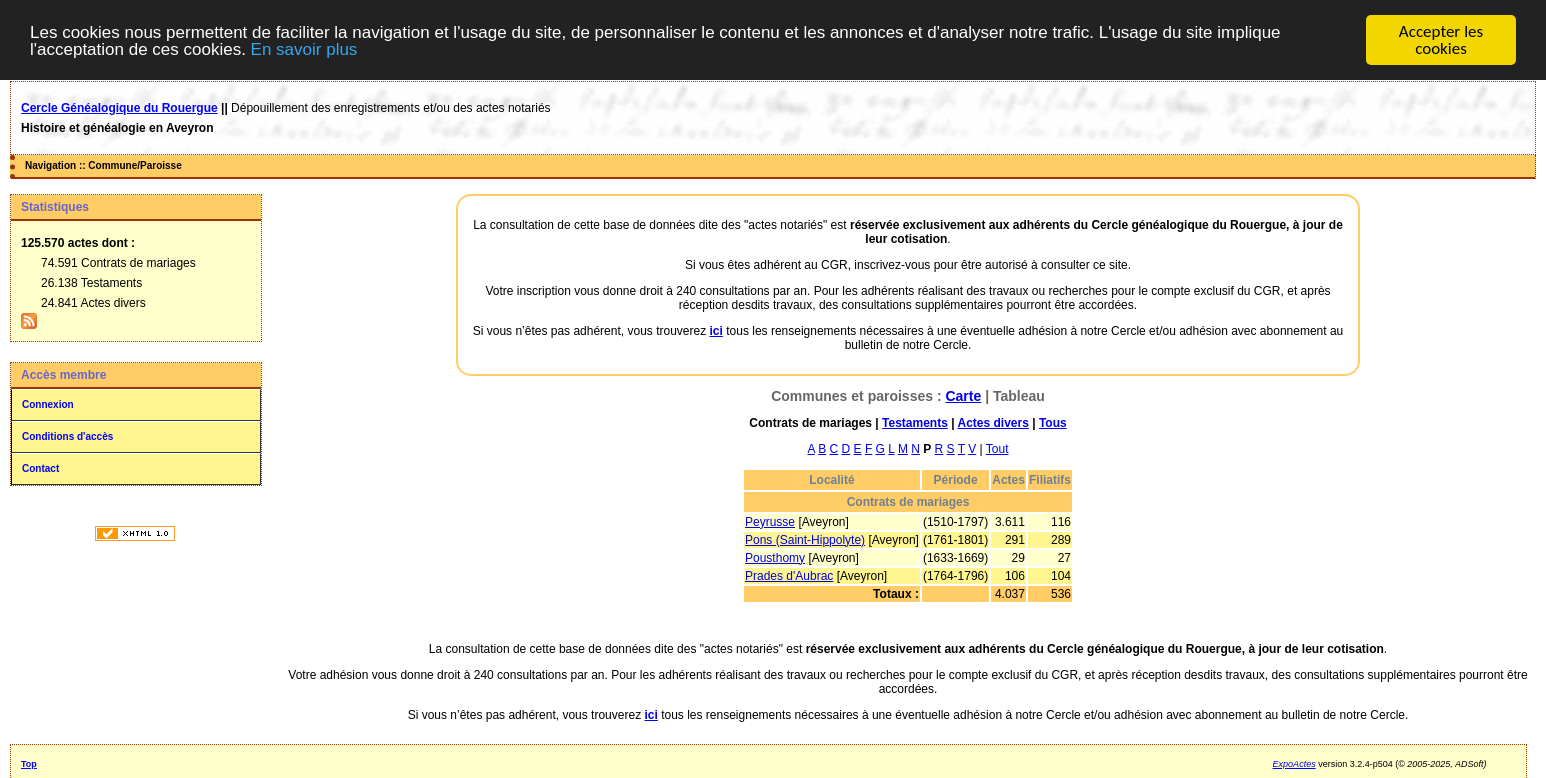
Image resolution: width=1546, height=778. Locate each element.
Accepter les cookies (1441, 40)
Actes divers (992, 423)
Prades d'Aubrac (789, 576)
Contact (40, 468)
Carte (963, 396)
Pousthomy (775, 558)
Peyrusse (770, 522)
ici (716, 331)
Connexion (48, 404)
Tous (1053, 423)
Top (29, 764)
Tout (997, 449)
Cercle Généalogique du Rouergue (119, 108)
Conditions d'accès (67, 436)
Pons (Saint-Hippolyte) (805, 540)
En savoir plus (304, 49)
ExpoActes (1294, 764)
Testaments (915, 423)
